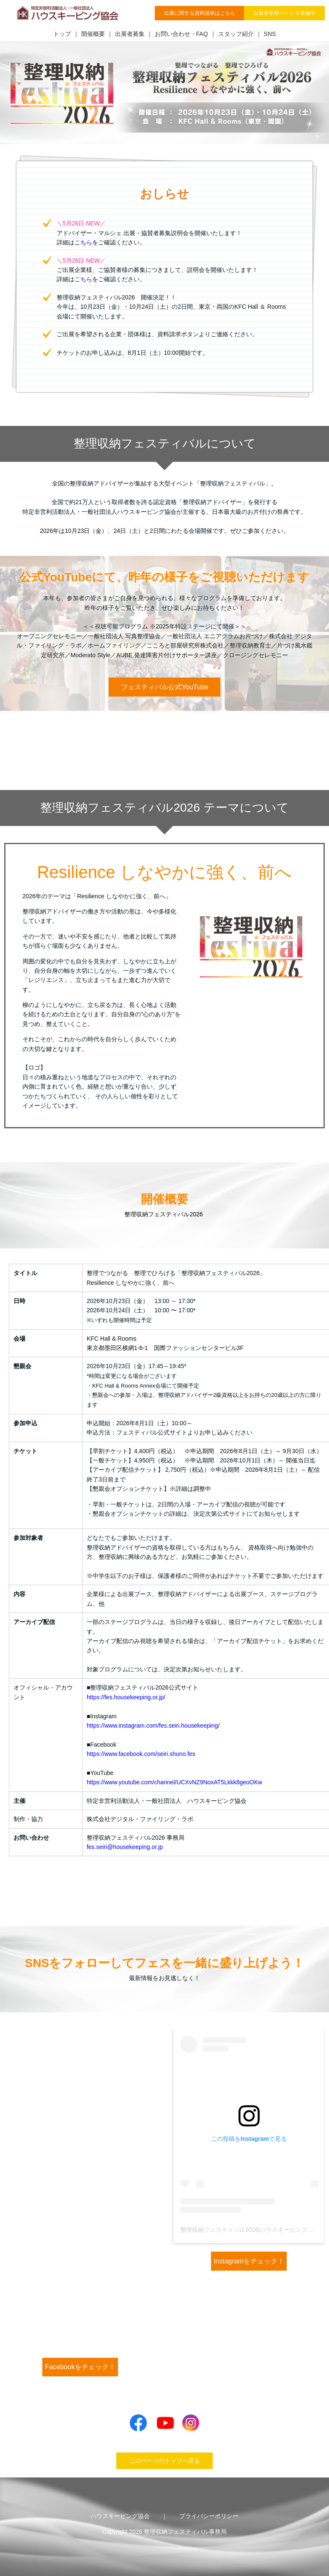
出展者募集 (130, 33)
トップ (62, 33)
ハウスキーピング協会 (120, 2516)
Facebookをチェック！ (80, 2366)
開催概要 (93, 33)
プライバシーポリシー (209, 2516)
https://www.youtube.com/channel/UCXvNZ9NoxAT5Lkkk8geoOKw (174, 1782)
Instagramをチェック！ (249, 2261)
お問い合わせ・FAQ (181, 33)
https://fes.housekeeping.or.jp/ (126, 1697)
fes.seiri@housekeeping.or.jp (125, 1847)
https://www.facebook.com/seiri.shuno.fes (141, 1753)
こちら (83, 242)
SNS (270, 33)
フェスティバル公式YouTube (164, 687)
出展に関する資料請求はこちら (199, 13)
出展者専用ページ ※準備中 (284, 13)
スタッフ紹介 (236, 33)
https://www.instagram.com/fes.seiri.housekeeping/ (153, 1725)
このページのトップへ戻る (164, 2460)
